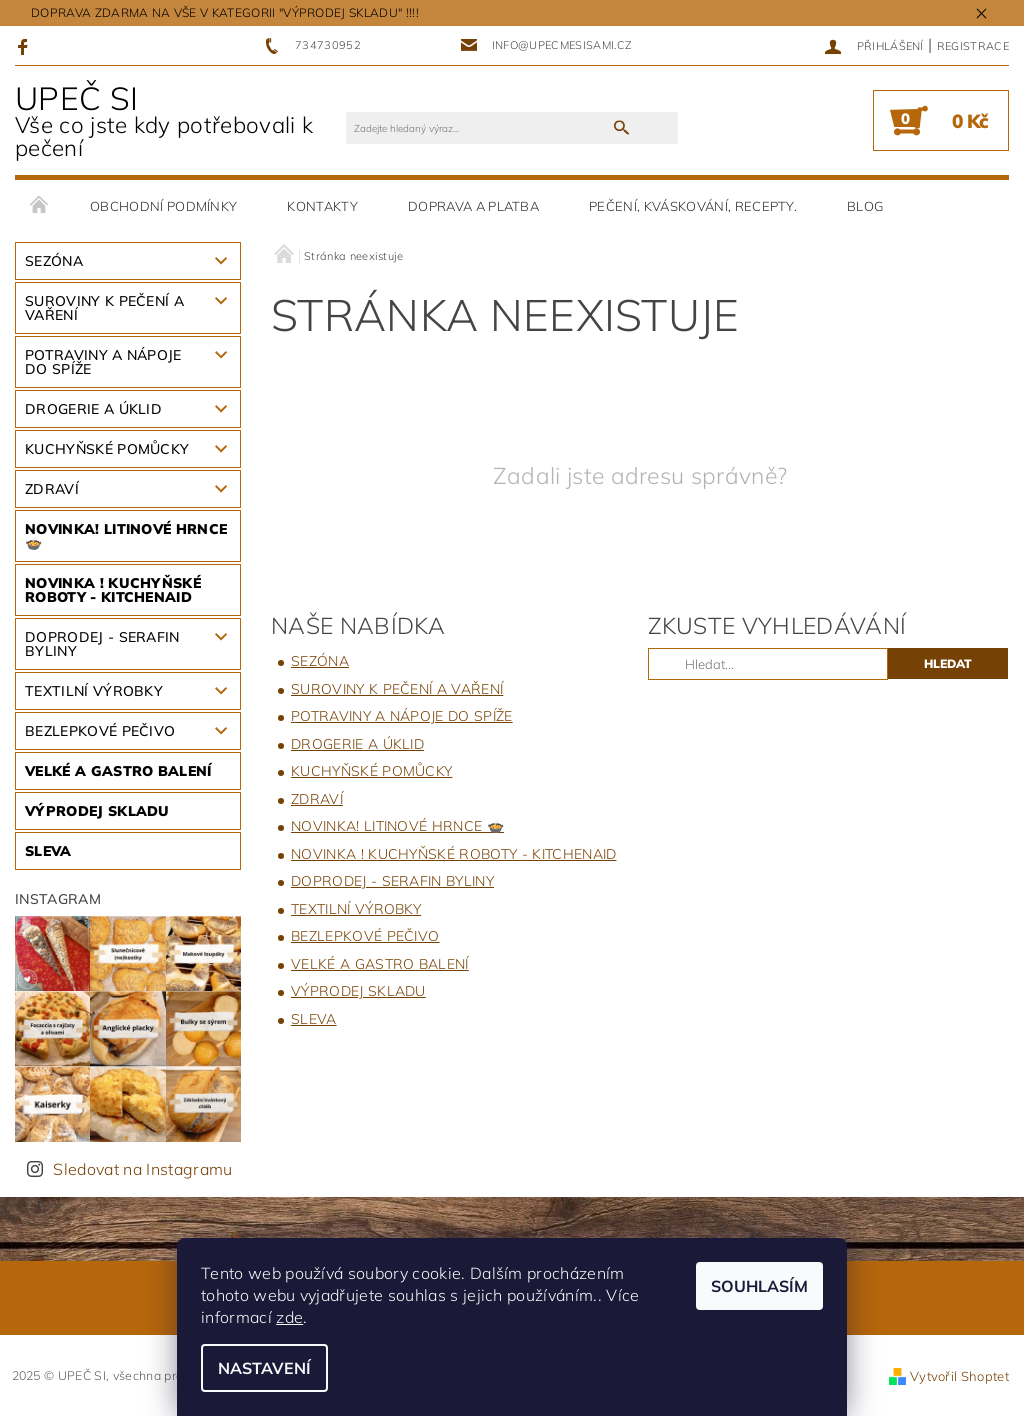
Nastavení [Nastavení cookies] (264, 1368)
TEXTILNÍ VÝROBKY (94, 691)
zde (289, 1317)
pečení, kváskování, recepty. (693, 206)
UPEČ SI (180, 120)
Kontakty (322, 206)
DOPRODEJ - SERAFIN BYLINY (102, 644)
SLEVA (48, 851)
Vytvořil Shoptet (959, 1376)
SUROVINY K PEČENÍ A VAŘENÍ (104, 308)
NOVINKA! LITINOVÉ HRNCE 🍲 (126, 536)
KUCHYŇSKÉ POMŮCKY (107, 449)
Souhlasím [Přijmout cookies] (759, 1286)
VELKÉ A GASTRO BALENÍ (118, 771)
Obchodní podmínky (163, 206)
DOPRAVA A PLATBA (473, 206)
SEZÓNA (54, 261)
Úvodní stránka (40, 206)
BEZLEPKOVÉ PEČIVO (100, 731)
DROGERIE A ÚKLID (93, 409)
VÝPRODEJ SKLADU (97, 811)
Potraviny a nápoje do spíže (103, 362)
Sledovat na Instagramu (142, 1169)
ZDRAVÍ (52, 489)
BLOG (865, 206)
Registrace (973, 46)
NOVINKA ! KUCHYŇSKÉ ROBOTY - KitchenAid (113, 590)
